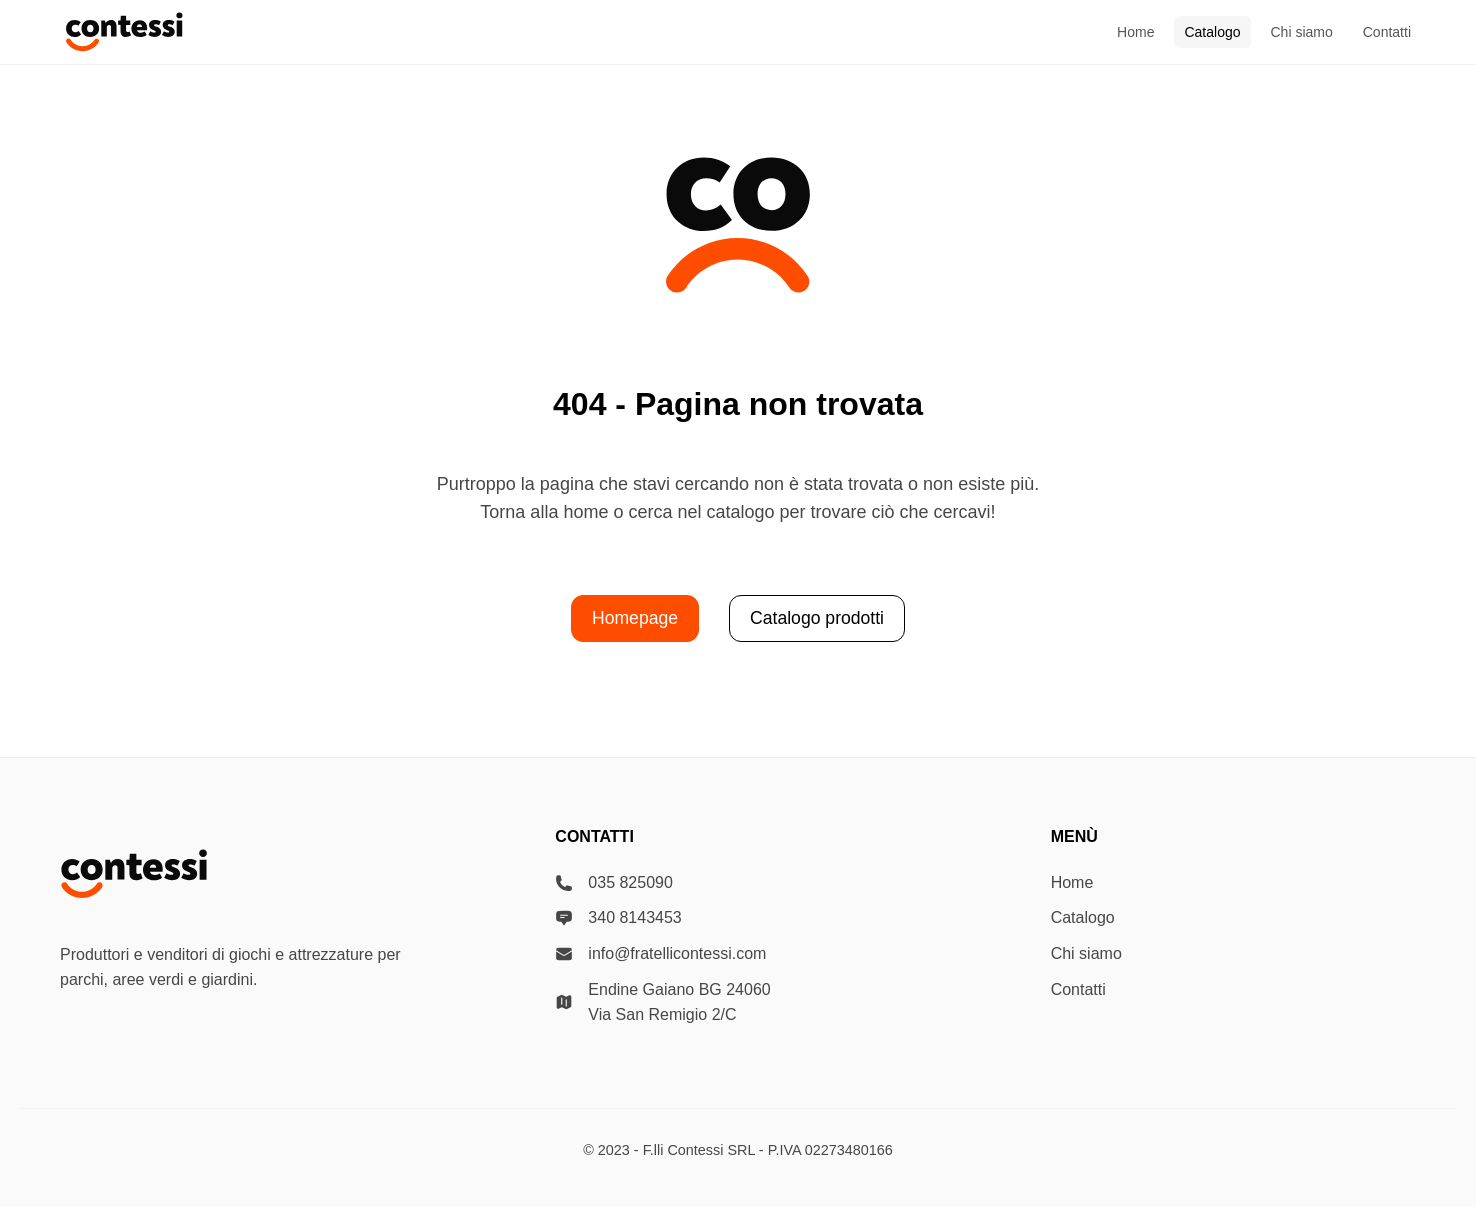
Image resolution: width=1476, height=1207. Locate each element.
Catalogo (1212, 32)
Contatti (1387, 32)
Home (1135, 32)
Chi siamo (1302, 32)
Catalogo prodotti (817, 618)
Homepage (635, 618)
